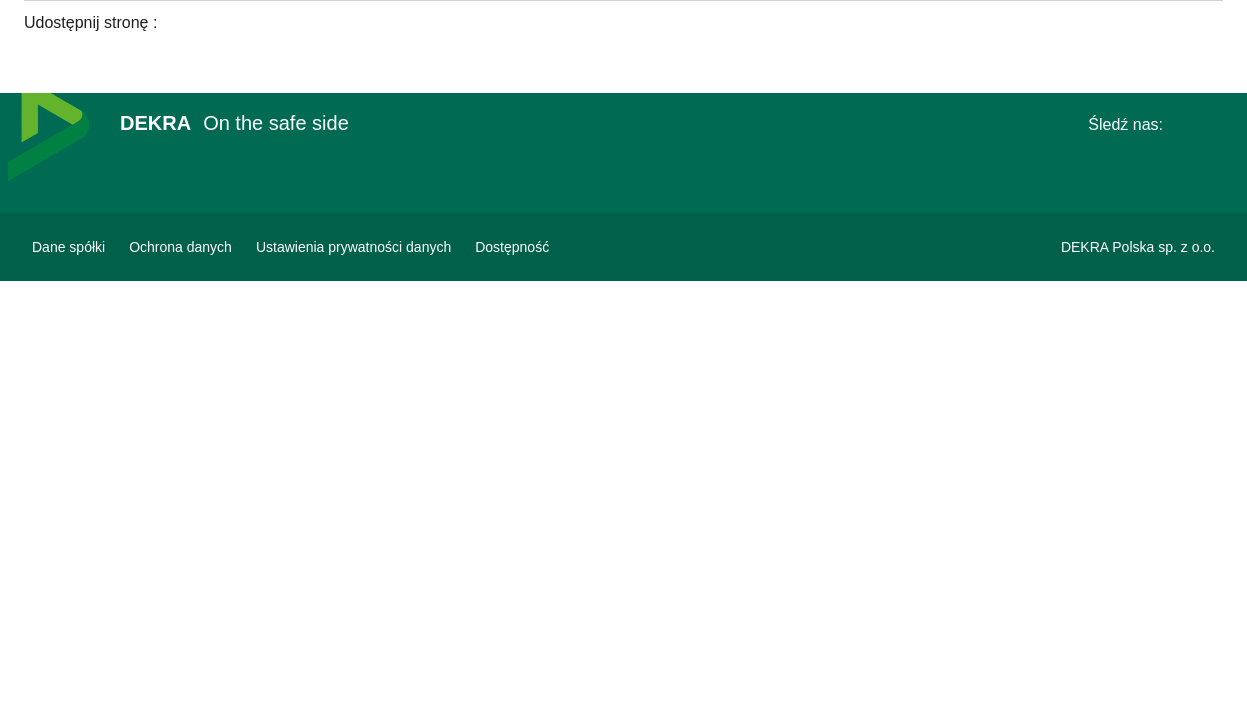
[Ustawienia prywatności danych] (353, 247)
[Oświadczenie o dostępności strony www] (512, 247)
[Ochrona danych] (180, 247)
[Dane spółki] (68, 247)
